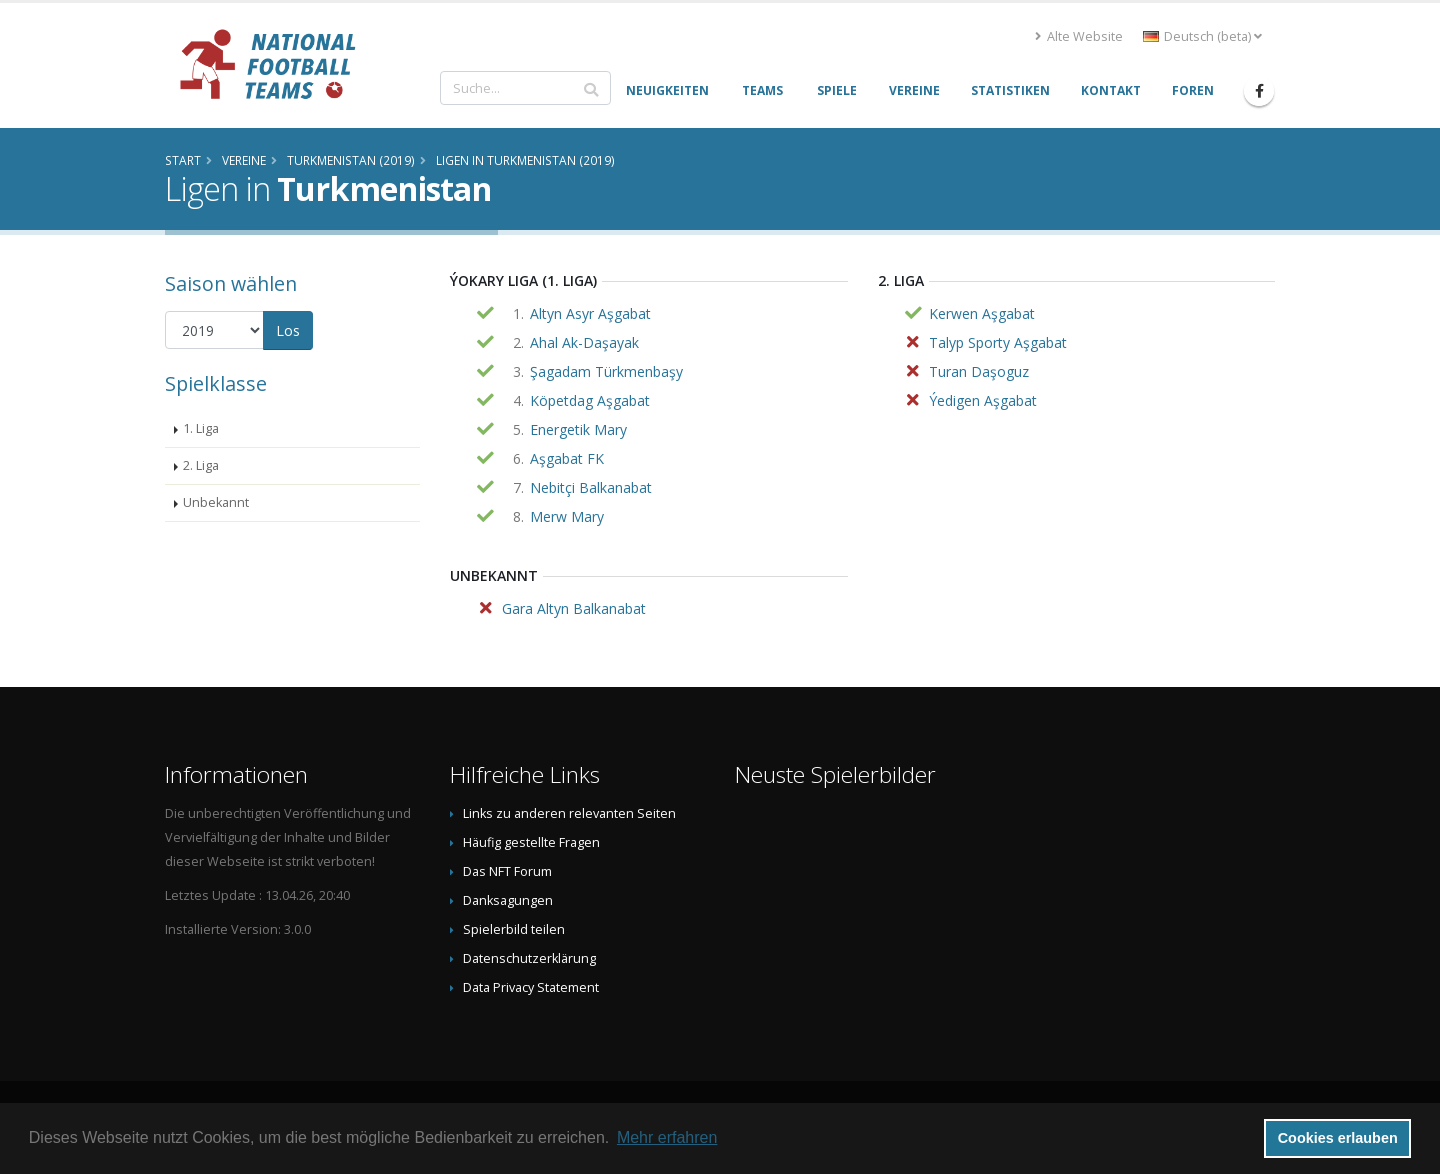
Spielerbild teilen (514, 929)
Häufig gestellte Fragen (531, 842)
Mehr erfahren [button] (667, 1137)
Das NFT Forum (507, 871)
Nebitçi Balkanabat (591, 487)
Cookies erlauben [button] (1338, 1138)
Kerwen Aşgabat (982, 313)
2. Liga (201, 465)
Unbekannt (216, 502)
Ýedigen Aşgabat (983, 400)
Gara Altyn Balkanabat (574, 608)
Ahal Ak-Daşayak (584, 342)
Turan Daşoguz (979, 371)
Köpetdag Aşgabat (590, 400)
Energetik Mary (578, 429)
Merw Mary (567, 516)
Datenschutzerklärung (529, 958)
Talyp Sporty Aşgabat (998, 342)
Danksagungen (508, 900)
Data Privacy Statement (531, 987)
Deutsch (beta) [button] (1202, 36)
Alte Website (1079, 36)
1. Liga (201, 428)
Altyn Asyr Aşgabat (590, 313)
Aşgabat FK (567, 458)
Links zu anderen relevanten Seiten (569, 813)
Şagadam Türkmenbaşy (606, 371)
